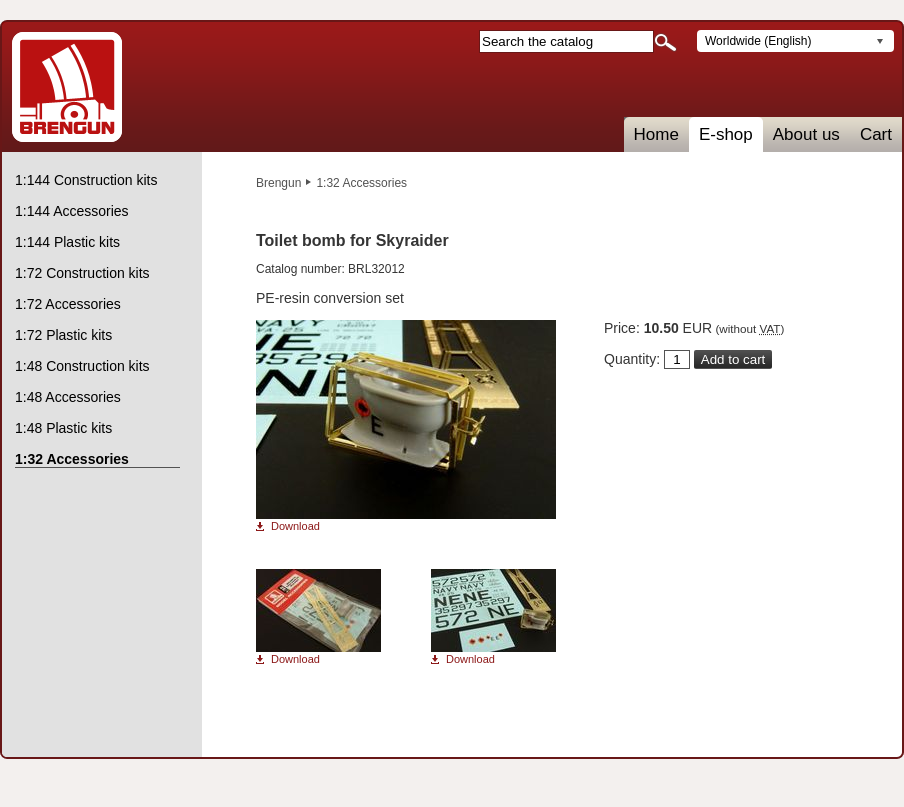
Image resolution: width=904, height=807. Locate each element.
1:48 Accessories (68, 397)
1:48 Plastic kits (63, 428)
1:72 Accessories (68, 304)
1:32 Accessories (361, 183)
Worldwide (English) (758, 41)
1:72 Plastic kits (63, 335)
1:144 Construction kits (86, 180)
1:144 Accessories (72, 211)
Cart (876, 134)
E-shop (726, 134)
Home (656, 134)
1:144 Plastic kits (67, 242)
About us (806, 134)
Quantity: (632, 359)
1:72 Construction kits (82, 273)
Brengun (278, 183)
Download (295, 526)
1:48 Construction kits (82, 366)
